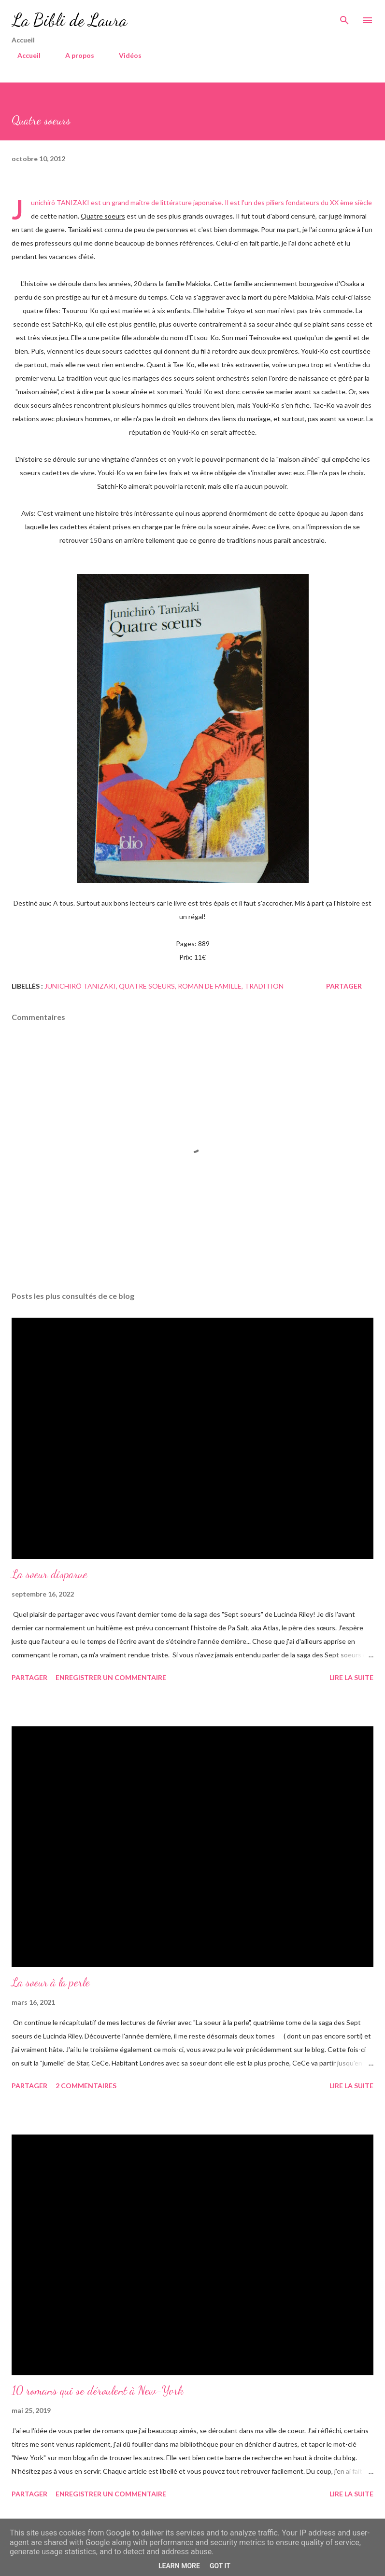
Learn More (179, 2566)
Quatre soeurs (147, 986)
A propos (73, 55)
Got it (220, 2566)
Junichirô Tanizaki (80, 986)
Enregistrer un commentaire (111, 1677)
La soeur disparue (49, 1574)
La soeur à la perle (51, 1982)
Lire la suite (351, 1677)
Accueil (23, 55)
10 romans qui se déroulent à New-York (98, 2390)
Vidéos (124, 55)
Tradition (264, 986)
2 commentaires (86, 2085)
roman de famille (210, 986)
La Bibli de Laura (69, 20)
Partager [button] (344, 986)
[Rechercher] (344, 17)
